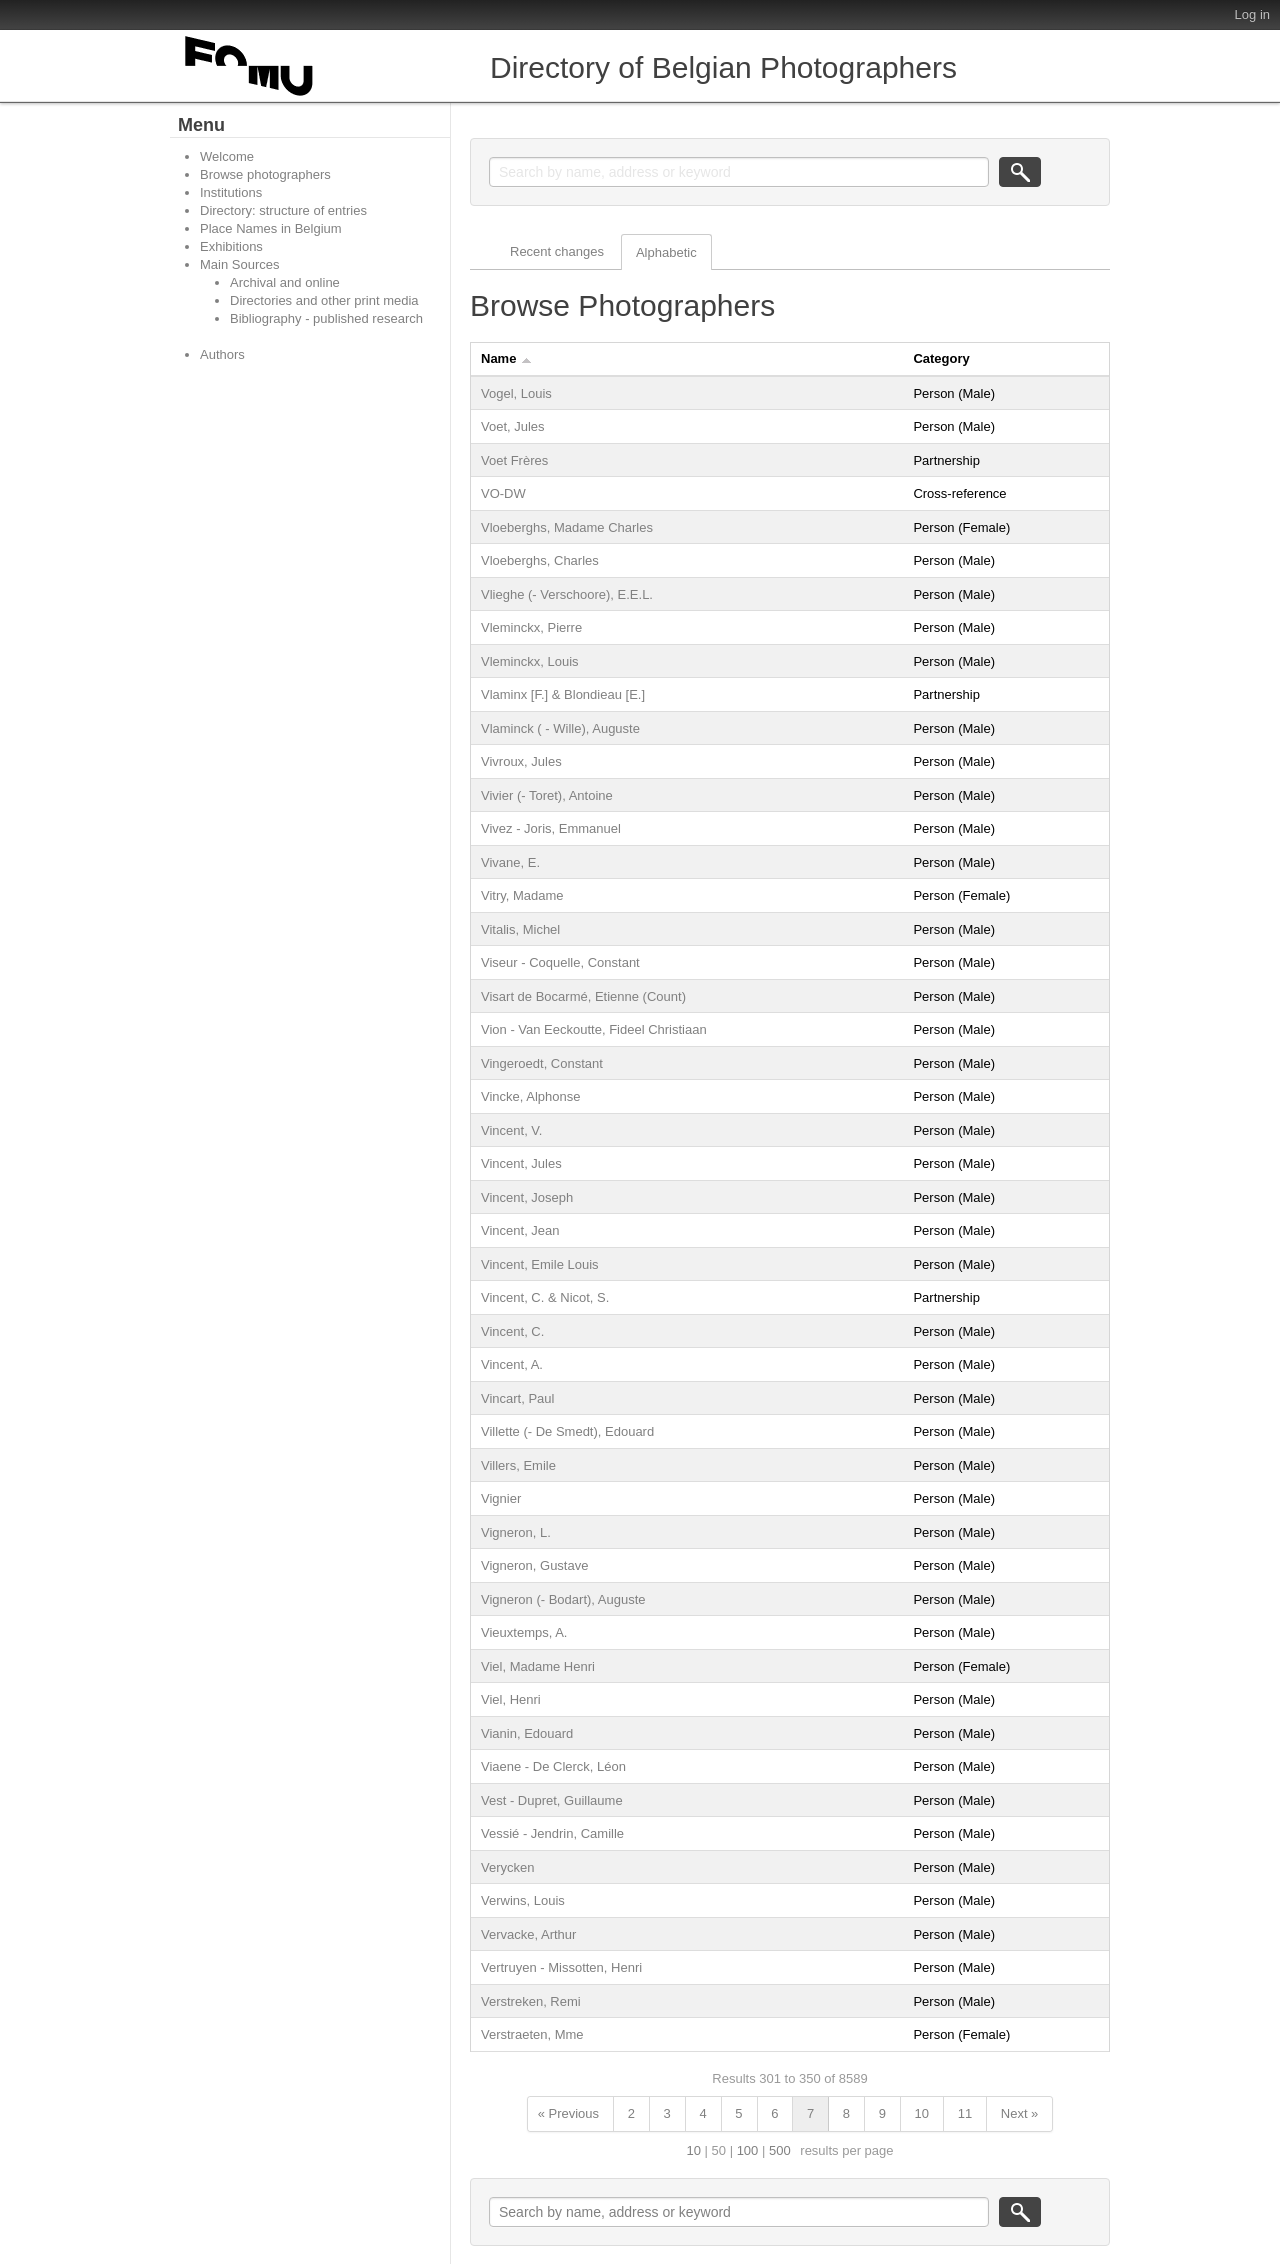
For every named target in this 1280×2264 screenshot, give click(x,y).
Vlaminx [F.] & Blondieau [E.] (563, 694)
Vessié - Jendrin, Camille (552, 1833)
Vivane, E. (510, 862)
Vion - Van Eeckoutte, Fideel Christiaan (594, 1029)
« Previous (568, 2113)
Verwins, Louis (523, 1900)
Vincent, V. (511, 1130)
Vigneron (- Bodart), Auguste (563, 1599)
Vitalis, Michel (520, 929)
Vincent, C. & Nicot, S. (545, 1297)
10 (922, 2113)
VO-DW (503, 493)
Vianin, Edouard (527, 1733)
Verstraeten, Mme (532, 2034)
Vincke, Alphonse (531, 1096)
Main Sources (239, 264)
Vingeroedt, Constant (542, 1063)
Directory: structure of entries (283, 210)
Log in (1252, 14)
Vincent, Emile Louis (540, 1264)
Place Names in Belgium (271, 228)
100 (748, 2150)
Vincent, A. (512, 1364)
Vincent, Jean (520, 1230)
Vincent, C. (512, 1331)
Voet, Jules (513, 426)
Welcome (227, 156)
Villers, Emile (518, 1465)
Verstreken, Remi (531, 2001)
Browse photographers (265, 174)
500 (780, 2150)
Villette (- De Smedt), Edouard (567, 1431)
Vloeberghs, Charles (540, 560)
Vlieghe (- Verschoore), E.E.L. (567, 594)
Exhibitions (231, 246)
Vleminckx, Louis (530, 661)
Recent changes (557, 251)
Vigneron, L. (516, 1532)
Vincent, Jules (521, 1163)
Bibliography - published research (326, 318)
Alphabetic (666, 252)
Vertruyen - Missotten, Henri (561, 1967)
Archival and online (285, 282)
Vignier (501, 1498)
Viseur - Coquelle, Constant (560, 962)
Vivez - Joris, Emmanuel (551, 828)
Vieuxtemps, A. (524, 1632)
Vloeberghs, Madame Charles (567, 527)
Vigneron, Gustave (534, 1565)
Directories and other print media (324, 300)
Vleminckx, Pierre (531, 627)
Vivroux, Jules (521, 761)
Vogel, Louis (516, 393)
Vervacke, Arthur (528, 1934)
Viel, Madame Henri (538, 1666)
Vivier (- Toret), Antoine (547, 795)
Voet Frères (514, 460)
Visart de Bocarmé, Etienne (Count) (583, 996)
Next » (1020, 2113)
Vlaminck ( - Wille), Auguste (560, 728)
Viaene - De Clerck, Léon (553, 1766)
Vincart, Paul (517, 1398)
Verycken (507, 1867)
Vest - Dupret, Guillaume (552, 1800)
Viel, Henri (511, 1699)
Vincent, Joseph (527, 1197)
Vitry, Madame (522, 895)
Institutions (231, 192)
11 (965, 2113)
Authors (222, 354)
